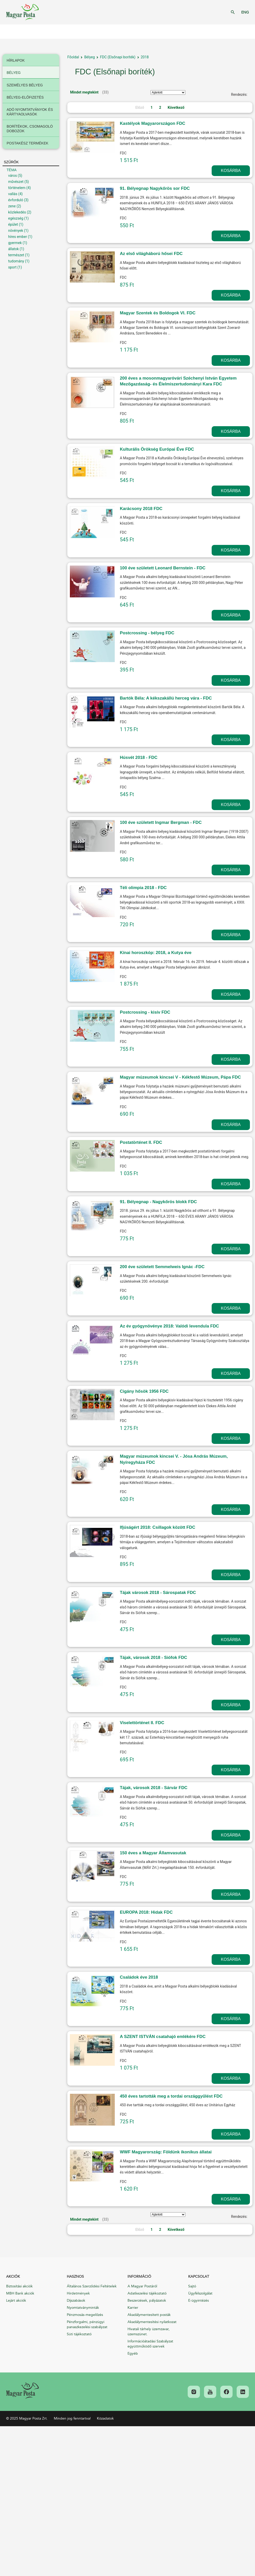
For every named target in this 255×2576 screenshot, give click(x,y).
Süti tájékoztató (79, 2334)
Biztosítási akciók (19, 2286)
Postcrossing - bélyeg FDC (147, 632)
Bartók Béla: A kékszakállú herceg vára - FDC (166, 698)
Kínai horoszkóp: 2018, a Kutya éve (156, 952)
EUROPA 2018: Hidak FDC (146, 1912)
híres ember (17, 237)
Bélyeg (89, 57)
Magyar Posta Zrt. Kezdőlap (22, 12)
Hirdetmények (78, 2293)
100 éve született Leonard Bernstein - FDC (163, 568)
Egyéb (133, 2353)
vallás (12, 194)
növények (15, 231)
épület (13, 224)
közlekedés (17, 212)
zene (12, 206)
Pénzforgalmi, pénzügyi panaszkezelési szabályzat (87, 2324)
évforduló (15, 200)
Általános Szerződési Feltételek (92, 2286)
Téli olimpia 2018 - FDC (143, 887)
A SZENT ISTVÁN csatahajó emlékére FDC (163, 2036)
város (12, 175)
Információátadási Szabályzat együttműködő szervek (150, 2344)
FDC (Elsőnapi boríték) (117, 57)
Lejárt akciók (16, 2300)
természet (16, 255)
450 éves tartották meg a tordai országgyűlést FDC (171, 2096)
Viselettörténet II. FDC (142, 1722)
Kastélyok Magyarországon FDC (152, 123)
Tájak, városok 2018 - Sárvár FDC (153, 1787)
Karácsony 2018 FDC (141, 508)
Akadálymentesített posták (149, 2315)
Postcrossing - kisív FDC (145, 1012)
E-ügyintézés (198, 2300)
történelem (17, 188)
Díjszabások (76, 2300)
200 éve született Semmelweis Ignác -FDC (162, 1266)
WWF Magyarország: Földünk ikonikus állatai (166, 2152)
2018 (145, 57)
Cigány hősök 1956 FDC (144, 1391)
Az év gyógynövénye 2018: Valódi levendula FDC (169, 1326)
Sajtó (192, 2286)
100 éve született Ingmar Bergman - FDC (161, 822)
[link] (22, 2391)
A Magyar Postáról (142, 2286)
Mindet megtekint (84, 92)
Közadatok (105, 2418)
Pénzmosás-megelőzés (85, 2315)
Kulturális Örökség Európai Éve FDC (157, 449)
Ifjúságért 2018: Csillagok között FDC (157, 1527)
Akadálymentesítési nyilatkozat (152, 2322)
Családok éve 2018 (139, 1977)
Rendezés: (239, 94)
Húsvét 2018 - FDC (138, 757)
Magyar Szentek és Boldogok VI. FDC (158, 313)
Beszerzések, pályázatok (147, 2300)
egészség (15, 218)
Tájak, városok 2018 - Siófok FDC (153, 1657)
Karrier (133, 2307)
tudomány (16, 261)
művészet (15, 182)
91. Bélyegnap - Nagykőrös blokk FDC (158, 1201)
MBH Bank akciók (20, 2293)
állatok (13, 249)
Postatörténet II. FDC (141, 1142)
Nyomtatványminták (83, 2307)
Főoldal (73, 57)
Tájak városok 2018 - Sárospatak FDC (158, 1592)
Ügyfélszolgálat (200, 2293)
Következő (176, 107)
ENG (245, 12)
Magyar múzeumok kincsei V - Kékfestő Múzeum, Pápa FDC (180, 1077)
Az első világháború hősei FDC (151, 253)
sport (12, 267)
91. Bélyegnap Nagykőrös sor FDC (155, 188)
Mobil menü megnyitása (7, 31)
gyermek (15, 243)
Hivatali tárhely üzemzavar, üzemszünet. (149, 2331)
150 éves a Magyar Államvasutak (153, 1852)
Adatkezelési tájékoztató (147, 2293)
